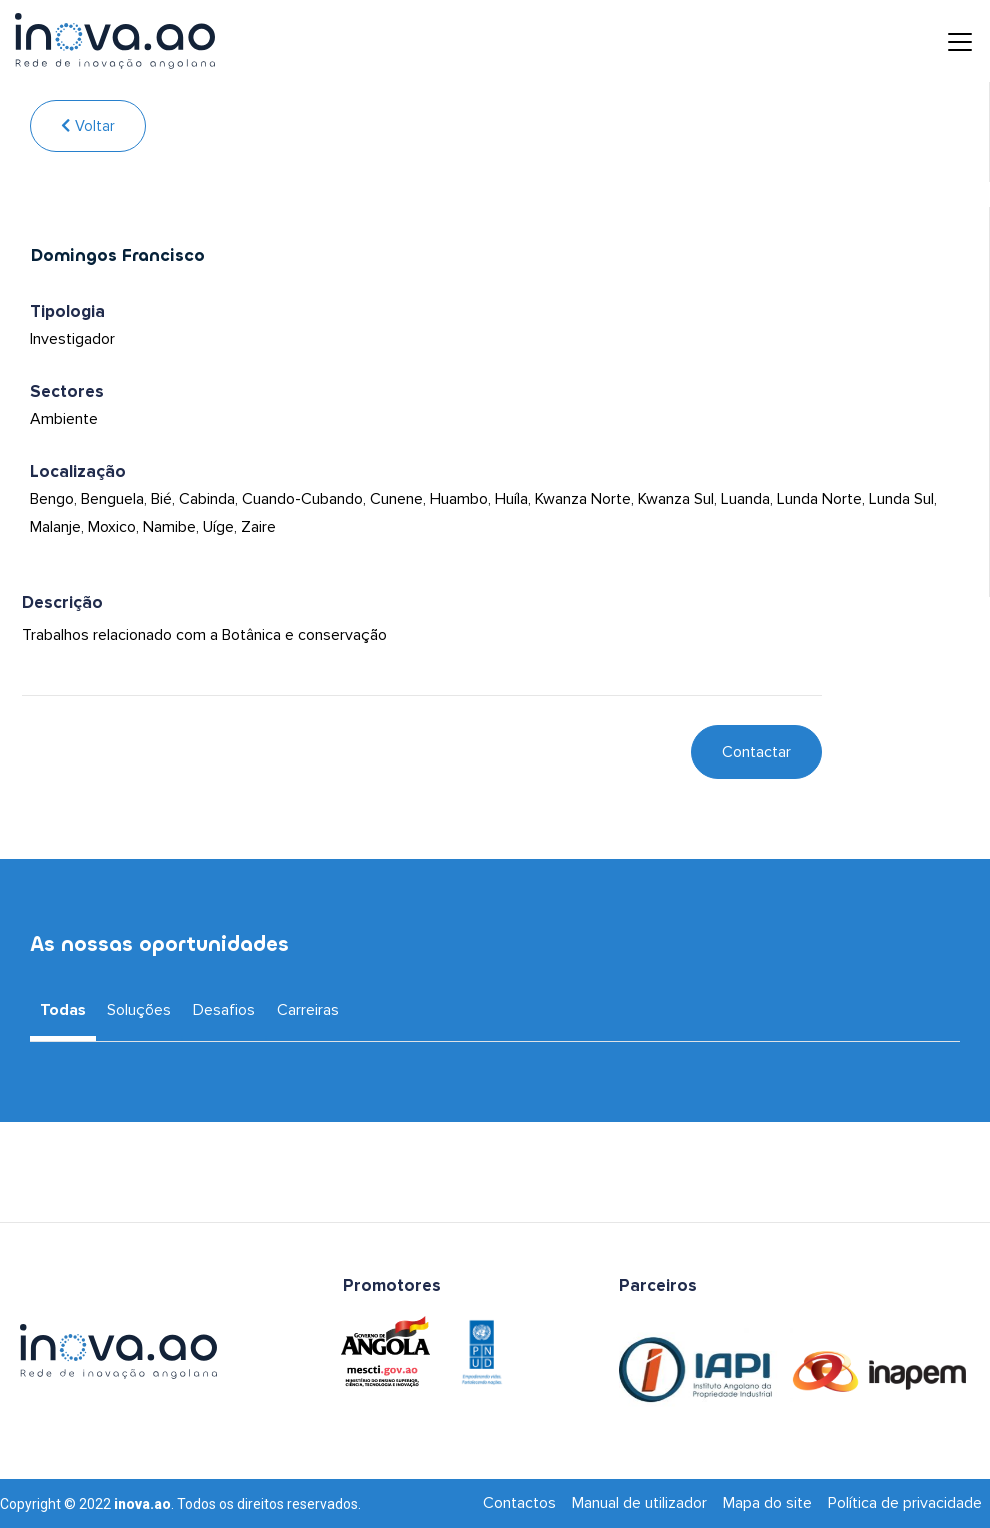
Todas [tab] (63, 1010)
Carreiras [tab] (308, 1010)
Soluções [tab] (139, 1010)
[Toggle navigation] (945, 41)
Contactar (756, 752)
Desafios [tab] (224, 1010)
